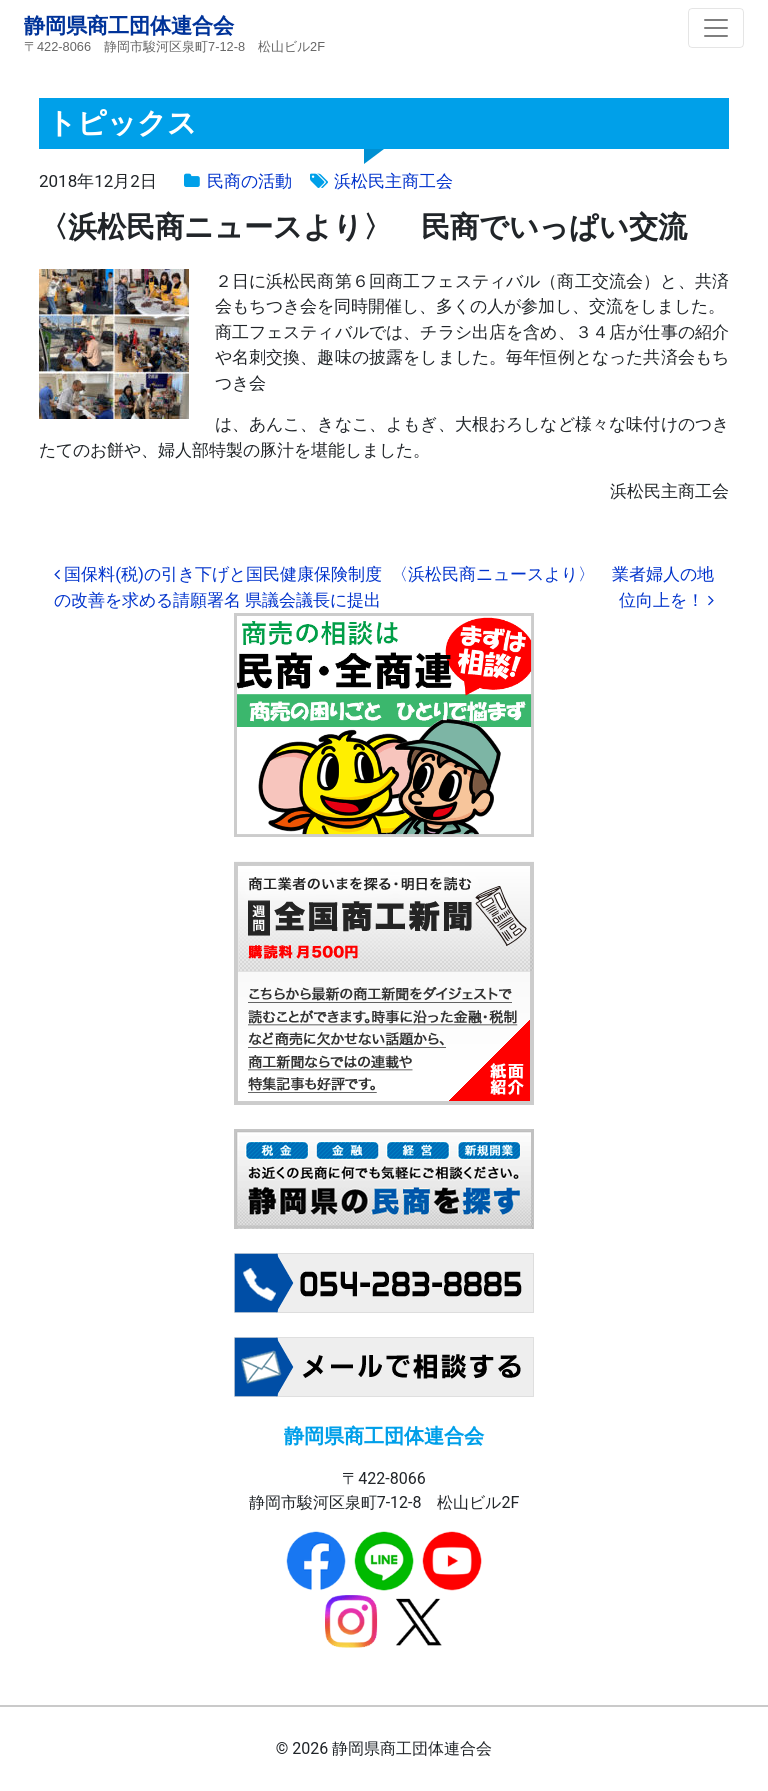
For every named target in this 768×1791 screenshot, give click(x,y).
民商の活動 (249, 181)
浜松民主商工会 (393, 181)
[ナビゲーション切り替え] (716, 28)
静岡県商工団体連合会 (129, 25)
